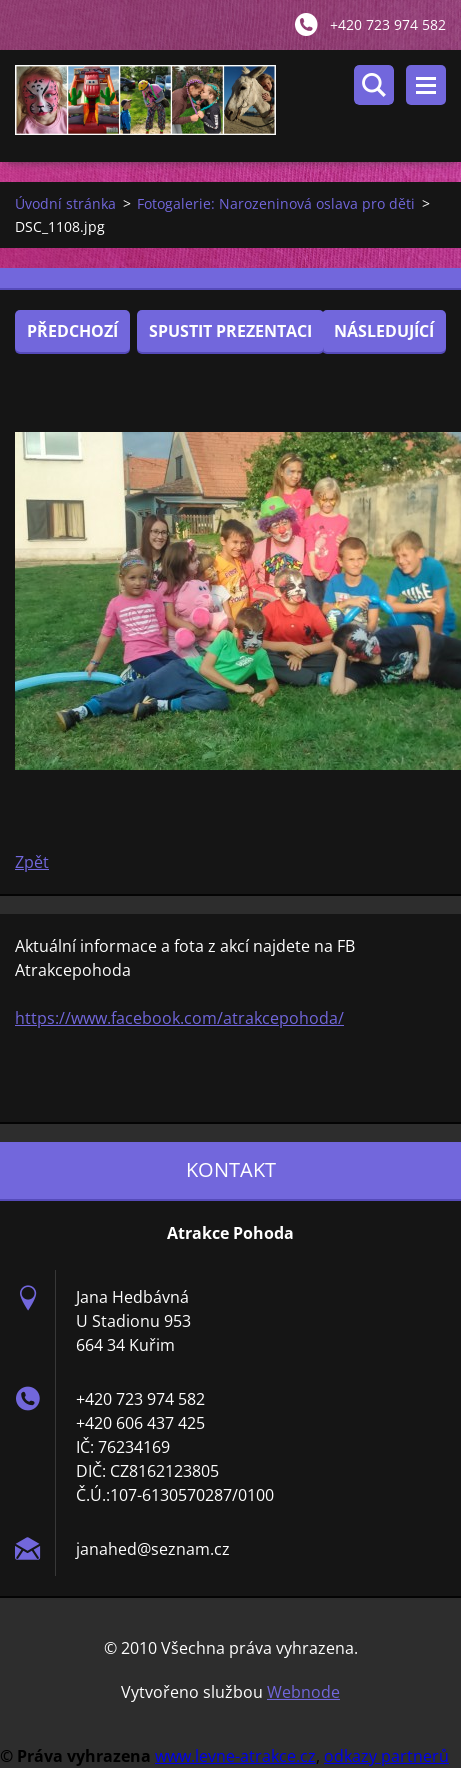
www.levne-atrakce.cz (235, 1756)
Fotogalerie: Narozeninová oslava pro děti (276, 203)
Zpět (32, 862)
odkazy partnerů (386, 1756)
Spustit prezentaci (230, 331)
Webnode (303, 1692)
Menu (426, 85)
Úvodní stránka (65, 203)
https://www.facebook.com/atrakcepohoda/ (179, 1018)
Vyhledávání (374, 85)
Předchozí (72, 331)
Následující (384, 331)
